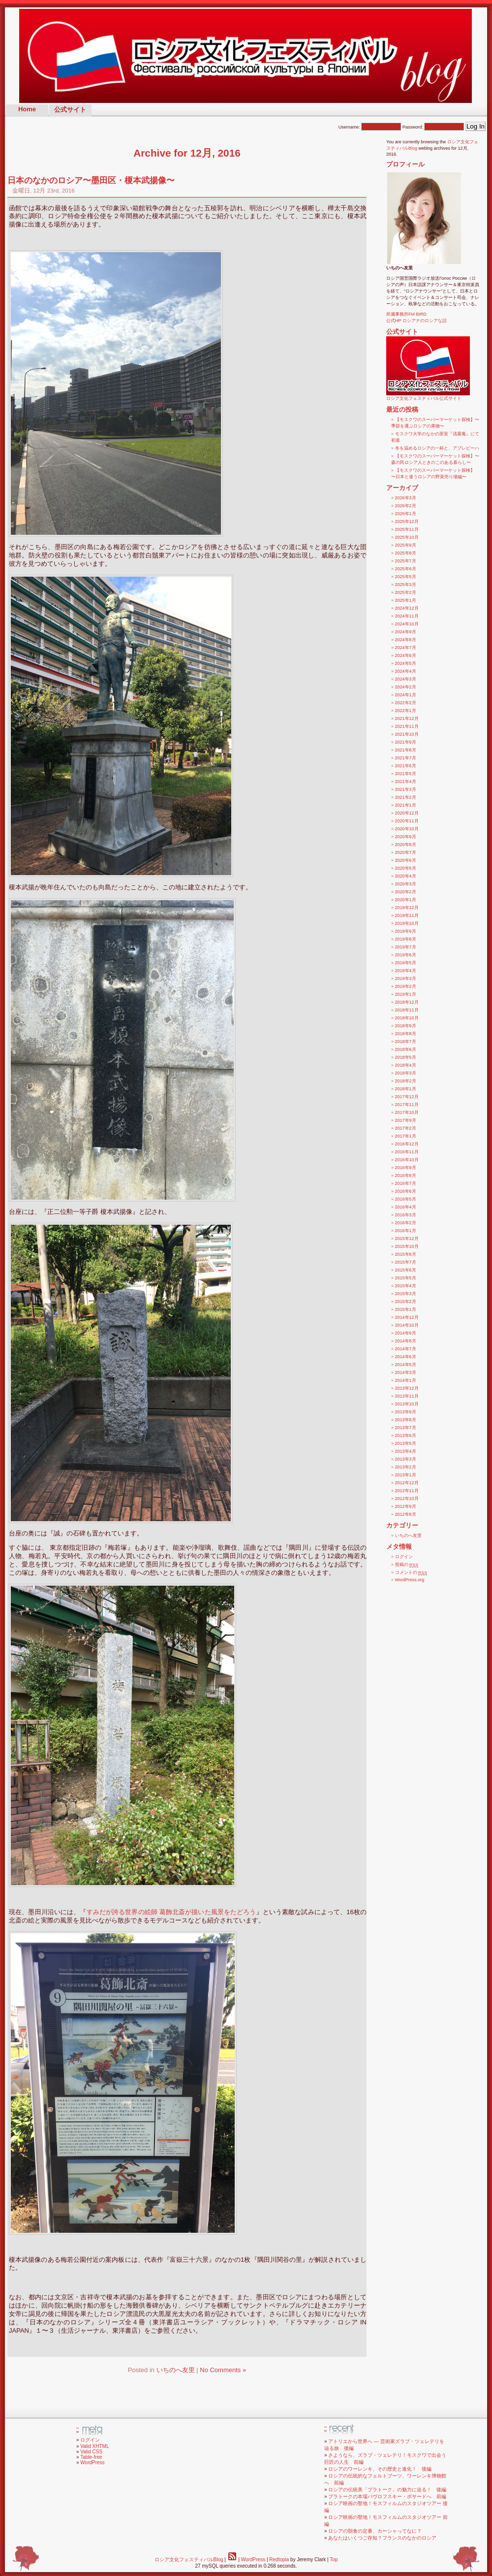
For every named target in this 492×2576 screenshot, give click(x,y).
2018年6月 (405, 1049)
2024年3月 (405, 679)
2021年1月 (405, 805)
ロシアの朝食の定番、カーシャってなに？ (375, 2531)
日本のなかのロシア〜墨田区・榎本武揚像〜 (91, 180)
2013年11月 (407, 1396)
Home (27, 109)
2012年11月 (407, 1490)
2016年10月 (407, 1159)
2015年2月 (405, 1301)
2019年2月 (405, 986)
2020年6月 (405, 860)
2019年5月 (405, 962)
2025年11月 (407, 529)
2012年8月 (405, 1514)
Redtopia (279, 2559)
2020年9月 (405, 836)
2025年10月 (407, 537)
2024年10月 (407, 623)
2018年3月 (405, 1073)
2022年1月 (405, 710)
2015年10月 (407, 1246)
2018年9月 (405, 1025)
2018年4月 (405, 1065)
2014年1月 (405, 1380)
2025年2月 (405, 592)
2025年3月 (405, 584)
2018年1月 (405, 1088)
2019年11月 (407, 915)
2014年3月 (405, 1372)
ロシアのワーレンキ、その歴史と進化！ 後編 (379, 2469)
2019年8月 (405, 939)
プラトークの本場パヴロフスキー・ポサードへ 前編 (387, 2496)
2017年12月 (407, 1096)
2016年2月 (405, 1222)
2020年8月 (405, 844)
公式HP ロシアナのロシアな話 (416, 320)
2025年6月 (405, 568)
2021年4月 (405, 781)
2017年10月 (407, 1112)
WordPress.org (410, 1579)
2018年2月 (405, 1080)
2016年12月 (407, 1143)
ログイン (404, 1556)
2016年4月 (405, 1207)
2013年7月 (405, 1427)
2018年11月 (407, 1010)
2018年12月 (407, 1002)
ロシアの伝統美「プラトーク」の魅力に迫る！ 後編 (387, 2489)
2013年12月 (407, 1388)
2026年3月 (405, 497)
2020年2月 (405, 891)
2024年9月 (405, 631)
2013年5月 (405, 1443)
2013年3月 (405, 1459)
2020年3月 (405, 883)
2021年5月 (405, 773)
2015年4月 (405, 1285)
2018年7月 (405, 1041)
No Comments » (223, 2370)
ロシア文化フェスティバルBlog (188, 2559)
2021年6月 (405, 765)
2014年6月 (405, 1356)
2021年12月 (407, 718)
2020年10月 (407, 828)
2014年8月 (405, 1340)
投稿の (407, 1564)
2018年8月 (405, 1033)
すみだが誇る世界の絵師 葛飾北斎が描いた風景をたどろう (171, 1912)
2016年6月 (405, 1191)
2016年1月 (405, 1230)
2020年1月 (405, 899)
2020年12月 (407, 813)
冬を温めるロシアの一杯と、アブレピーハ (437, 448)
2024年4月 (405, 671)
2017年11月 (407, 1104)
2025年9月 (405, 545)
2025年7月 (405, 560)
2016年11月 (407, 1151)
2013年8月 (405, 1419)
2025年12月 (407, 521)
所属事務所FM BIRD (406, 314)
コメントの (411, 1572)
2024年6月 (405, 655)
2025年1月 (405, 600)
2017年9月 (405, 1120)
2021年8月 (405, 750)
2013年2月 (405, 1467)
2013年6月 (405, 1435)
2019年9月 (405, 931)
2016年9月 (405, 1167)
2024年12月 (407, 608)
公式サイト (70, 109)
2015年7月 (405, 1262)
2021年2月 (405, 797)
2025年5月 (405, 576)
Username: (369, 127)
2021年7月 (405, 757)
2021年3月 (405, 789)
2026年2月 (405, 505)
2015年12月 (407, 1238)
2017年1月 (405, 1136)
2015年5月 (405, 1277)
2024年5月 (405, 663)
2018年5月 (405, 1057)
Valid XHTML (94, 2446)
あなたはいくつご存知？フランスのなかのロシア (382, 2538)
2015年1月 (405, 1309)
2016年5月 (405, 1199)
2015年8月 (405, 1254)
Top (334, 2559)
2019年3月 (405, 978)
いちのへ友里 (175, 2370)
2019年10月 (407, 923)
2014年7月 (405, 1348)
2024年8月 (405, 639)
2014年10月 (407, 1325)
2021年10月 (407, 734)
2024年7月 (405, 647)
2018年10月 (407, 1017)
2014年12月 (407, 1317)
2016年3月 (405, 1214)
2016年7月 (405, 1183)
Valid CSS (91, 2451)
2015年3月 (405, 1293)
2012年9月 (405, 1506)
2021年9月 (405, 742)
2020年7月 (405, 852)
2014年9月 (405, 1333)
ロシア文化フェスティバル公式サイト (428, 396)
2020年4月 (405, 876)
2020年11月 (407, 820)
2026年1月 (405, 513)
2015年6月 (405, 1270)
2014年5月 (405, 1364)
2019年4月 (405, 970)
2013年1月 (405, 1474)
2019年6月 (405, 954)
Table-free (91, 2457)
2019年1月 (405, 994)
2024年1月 (405, 694)
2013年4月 (405, 1451)
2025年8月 (405, 553)
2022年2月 (405, 702)
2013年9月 (405, 1411)
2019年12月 (407, 907)
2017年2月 (405, 1128)
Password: (433, 127)
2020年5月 (405, 868)
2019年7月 (405, 947)
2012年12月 (407, 1482)
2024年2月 (405, 687)
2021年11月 (407, 726)
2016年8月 (405, 1175)
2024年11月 (407, 616)
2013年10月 (407, 1404)
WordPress (92, 2462)
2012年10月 (407, 1498)
